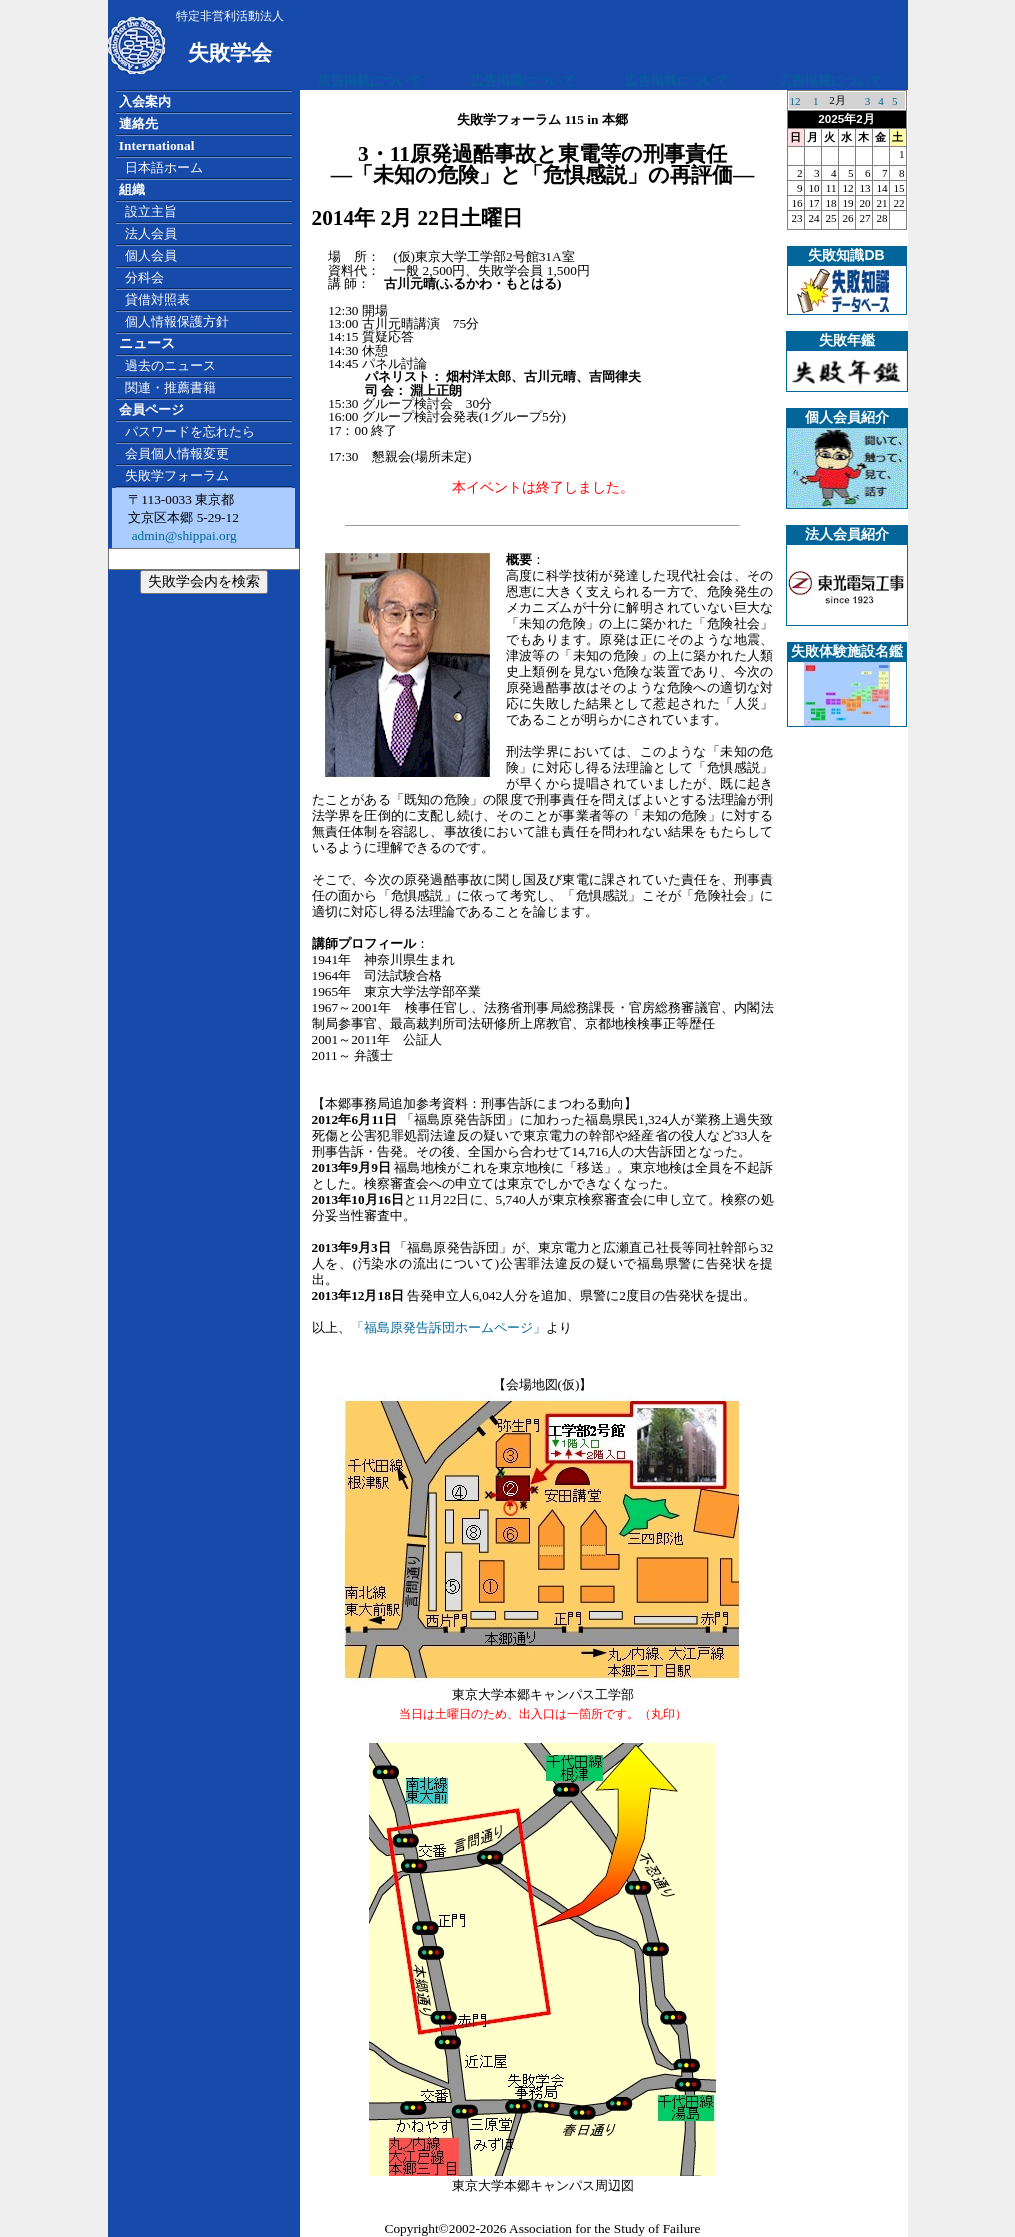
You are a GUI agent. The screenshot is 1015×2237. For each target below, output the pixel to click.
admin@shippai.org (182, 535)
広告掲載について (370, 80)
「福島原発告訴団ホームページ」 (448, 1327)
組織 (132, 189)
